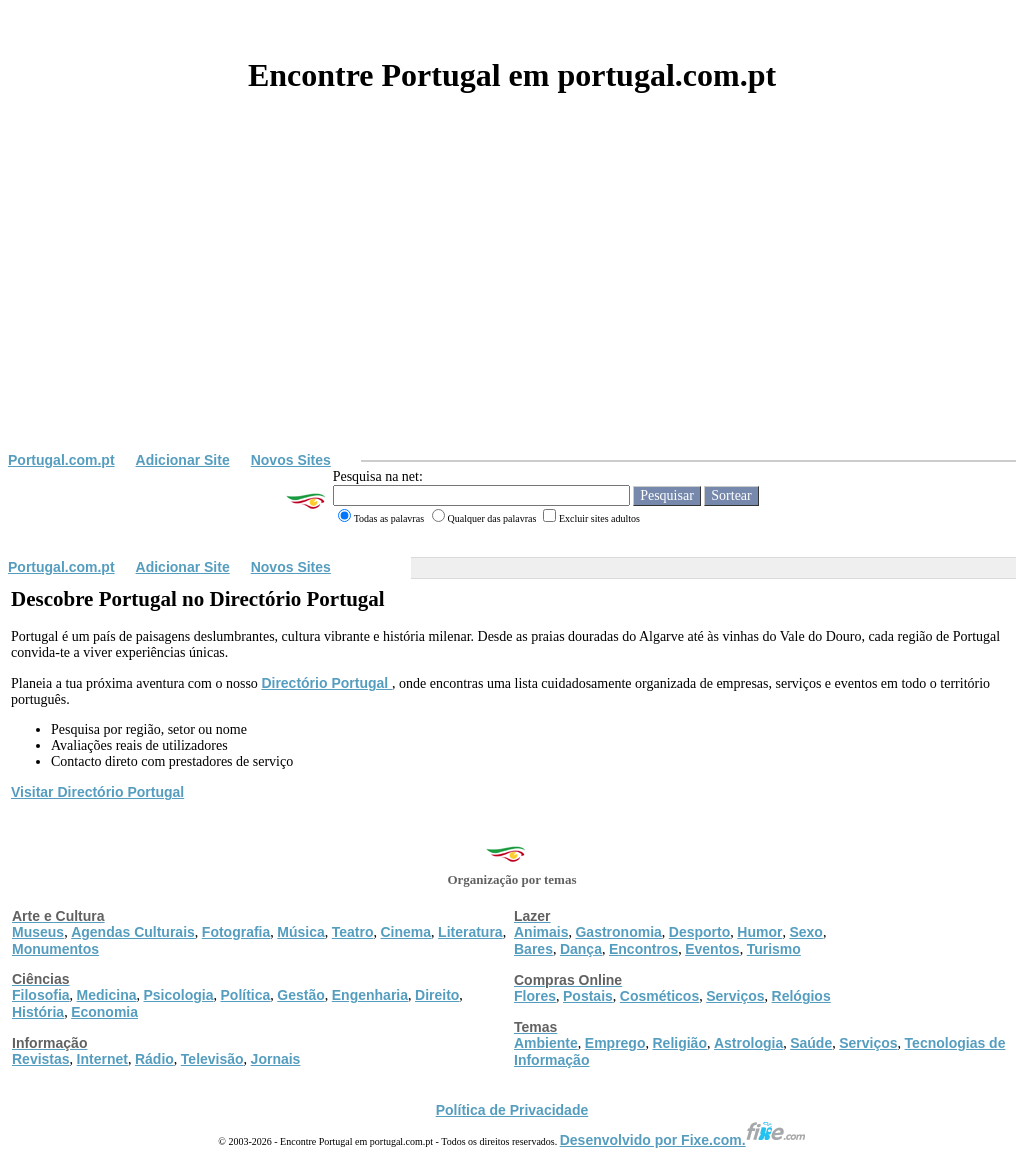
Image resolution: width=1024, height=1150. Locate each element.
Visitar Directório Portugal (97, 792)
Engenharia (370, 995)
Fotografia (236, 932)
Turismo (774, 949)
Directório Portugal (326, 683)
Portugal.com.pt (61, 460)
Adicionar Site (183, 460)
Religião (679, 1043)
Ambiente (546, 1043)
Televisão (212, 1059)
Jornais (276, 1059)
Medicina (107, 995)
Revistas (41, 1059)
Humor (759, 932)
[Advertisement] (512, 302)
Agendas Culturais (133, 932)
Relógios (801, 996)
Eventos (712, 949)
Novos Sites (291, 460)
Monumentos (55, 949)
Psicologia (178, 995)
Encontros (643, 949)
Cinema (406, 932)
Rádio (154, 1059)
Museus (38, 932)
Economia (104, 1012)
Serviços (735, 996)
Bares (533, 949)
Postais (588, 996)
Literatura (470, 932)
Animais (541, 932)
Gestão (300, 995)
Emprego (615, 1043)
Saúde (811, 1043)
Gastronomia (618, 932)
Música (300, 932)
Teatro (353, 932)
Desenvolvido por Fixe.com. (683, 1140)
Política (246, 995)
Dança (581, 949)
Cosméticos (659, 996)
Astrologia (748, 1043)
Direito (437, 995)
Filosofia (41, 995)
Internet (102, 1059)
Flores (535, 996)
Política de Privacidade (512, 1110)
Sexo (805, 932)
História (38, 1012)
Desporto (699, 932)
